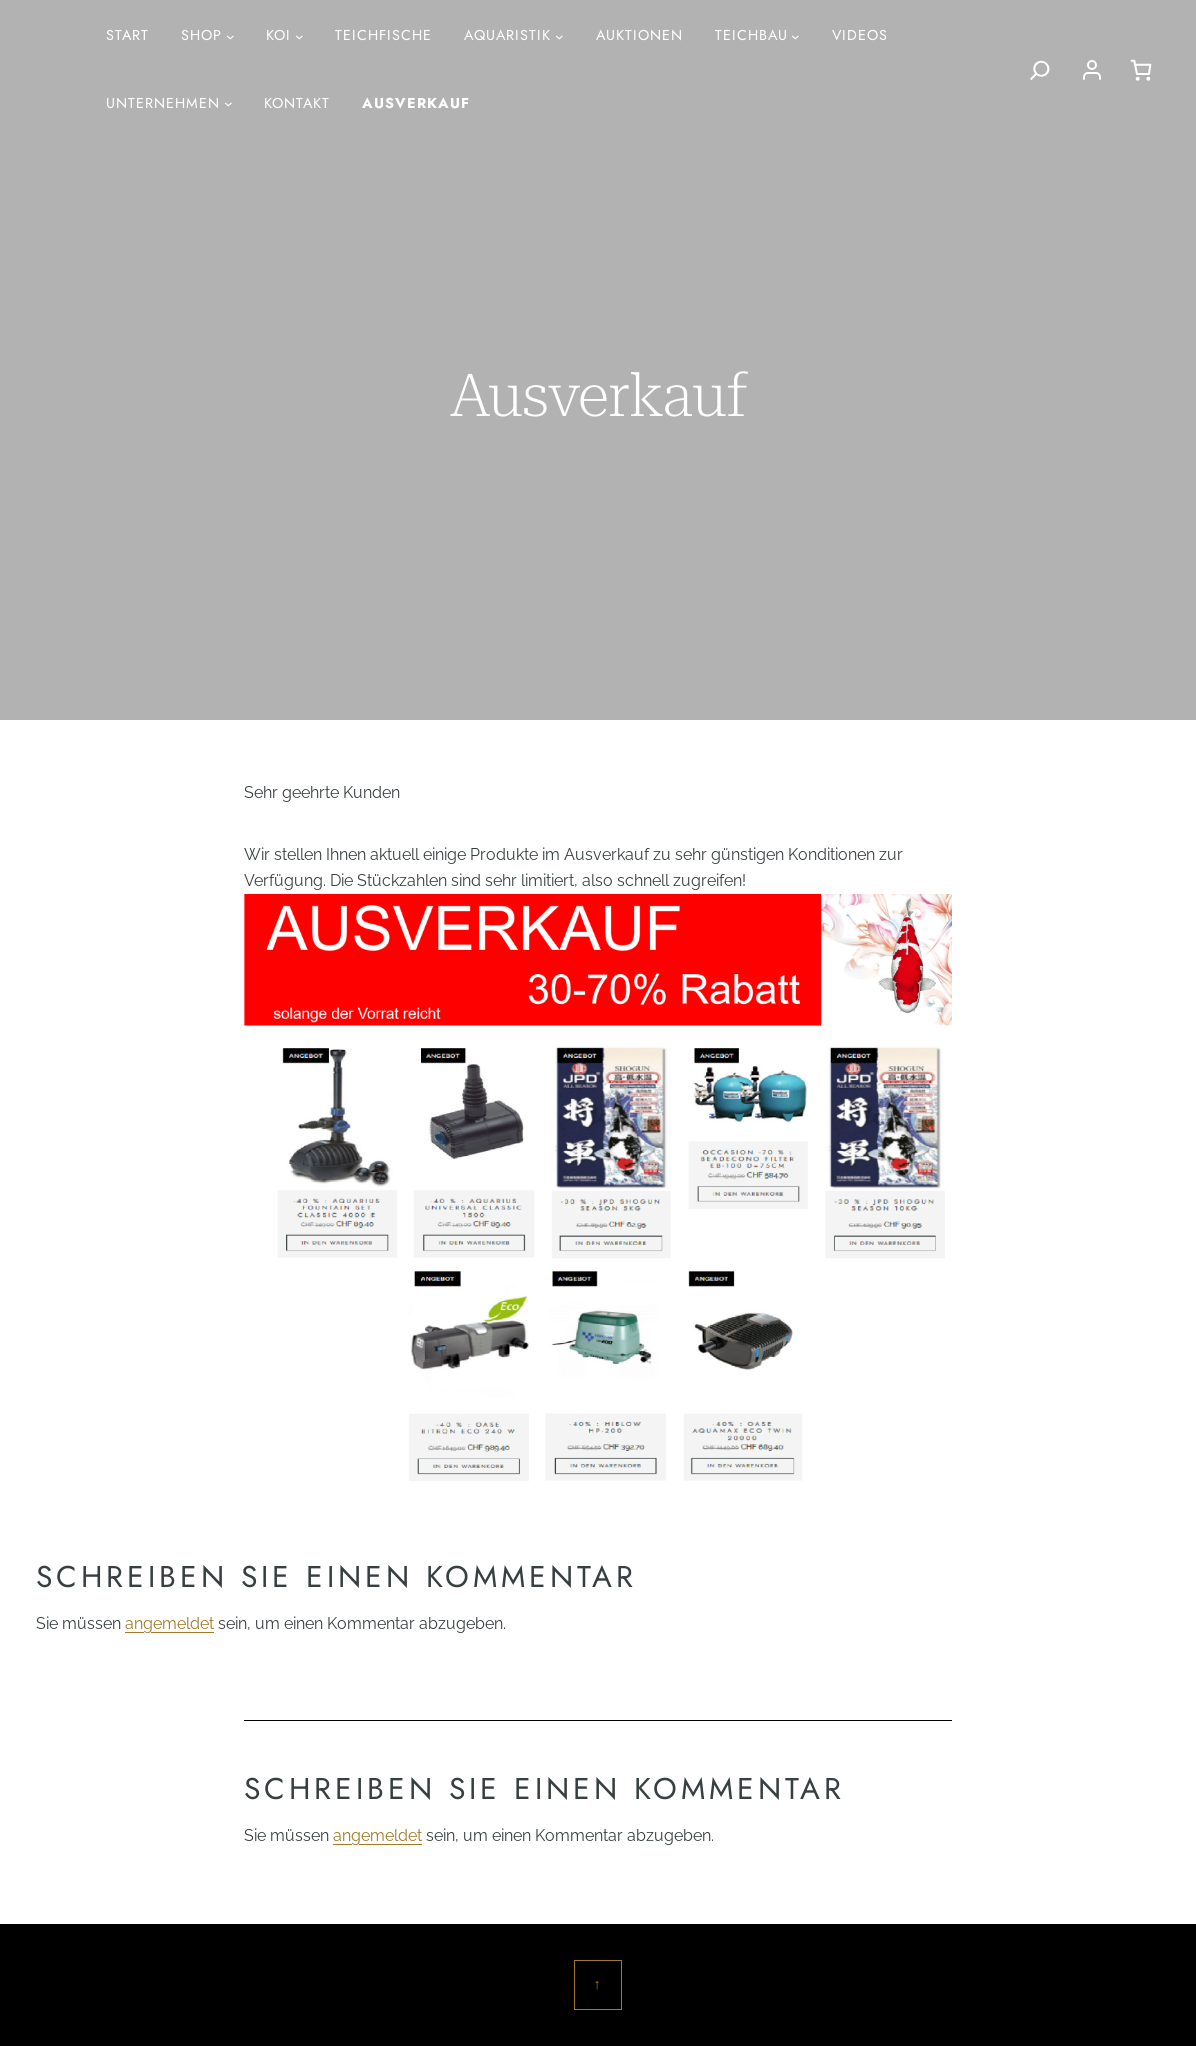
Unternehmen (163, 103)
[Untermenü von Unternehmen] (228, 103)
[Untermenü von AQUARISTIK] (559, 36)
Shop (201, 35)
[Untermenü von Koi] (299, 36)
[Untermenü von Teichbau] (795, 36)
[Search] (1040, 70)
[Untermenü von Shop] (230, 36)
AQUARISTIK (507, 35)
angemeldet (169, 1623)
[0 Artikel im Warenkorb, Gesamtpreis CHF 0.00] (1141, 70)
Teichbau (751, 35)
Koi (278, 35)
